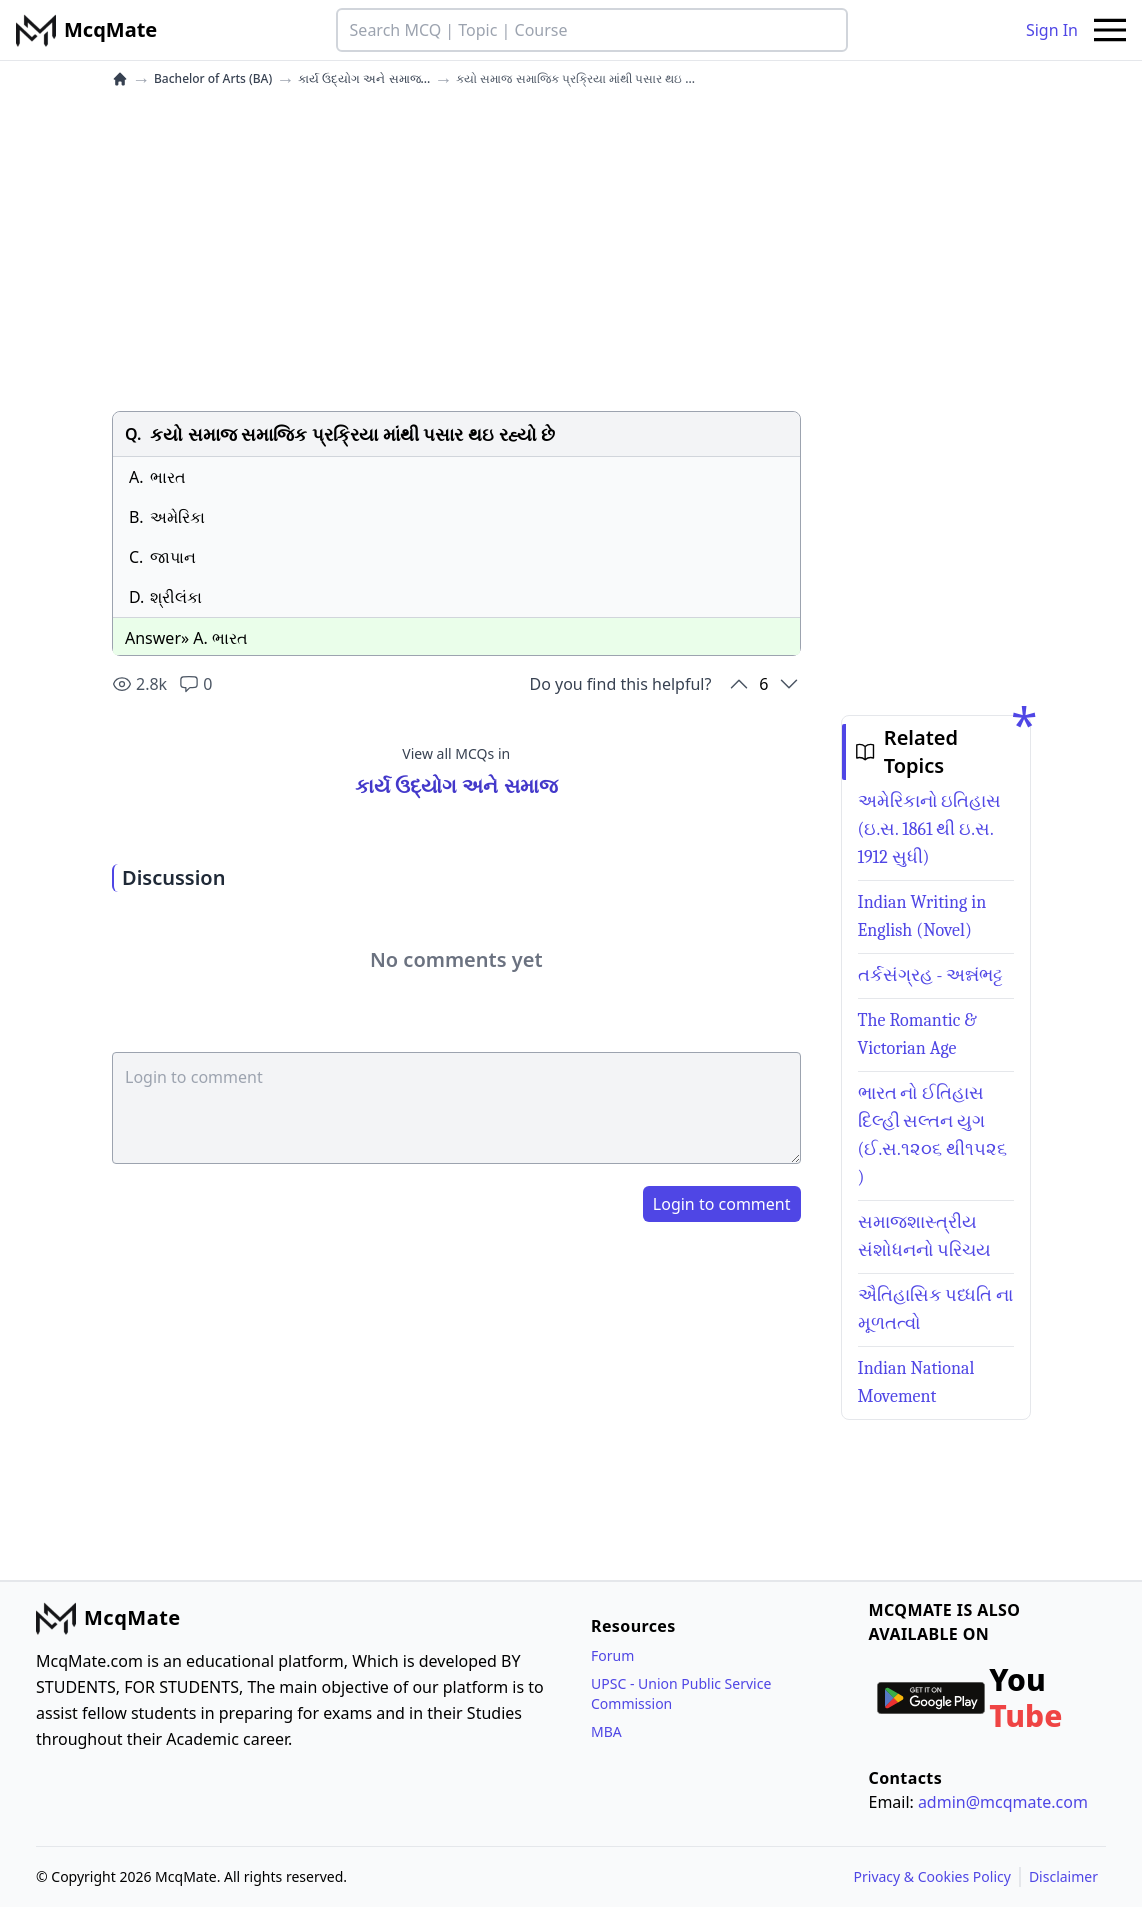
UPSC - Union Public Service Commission (681, 1693)
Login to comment (722, 1204)
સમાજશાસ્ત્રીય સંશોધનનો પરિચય (925, 1236)
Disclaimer (1063, 1876)
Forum (612, 1655)
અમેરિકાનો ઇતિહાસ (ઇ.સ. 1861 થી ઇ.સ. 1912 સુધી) (930, 829)
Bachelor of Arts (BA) (213, 79)
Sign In (1052, 30)
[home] (120, 79)
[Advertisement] (456, 249)
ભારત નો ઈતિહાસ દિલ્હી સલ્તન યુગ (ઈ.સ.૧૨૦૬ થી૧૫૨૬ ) (932, 1135)
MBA (606, 1731)
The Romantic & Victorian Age (917, 1034)
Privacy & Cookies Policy (932, 1876)
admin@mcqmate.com (1003, 1802)
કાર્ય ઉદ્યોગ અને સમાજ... (364, 79)
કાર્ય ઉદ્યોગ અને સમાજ (456, 785)
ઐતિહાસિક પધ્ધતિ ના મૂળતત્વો (936, 1309)
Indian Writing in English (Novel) (922, 916)
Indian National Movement (916, 1382)
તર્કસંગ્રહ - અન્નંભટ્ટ (931, 975)
